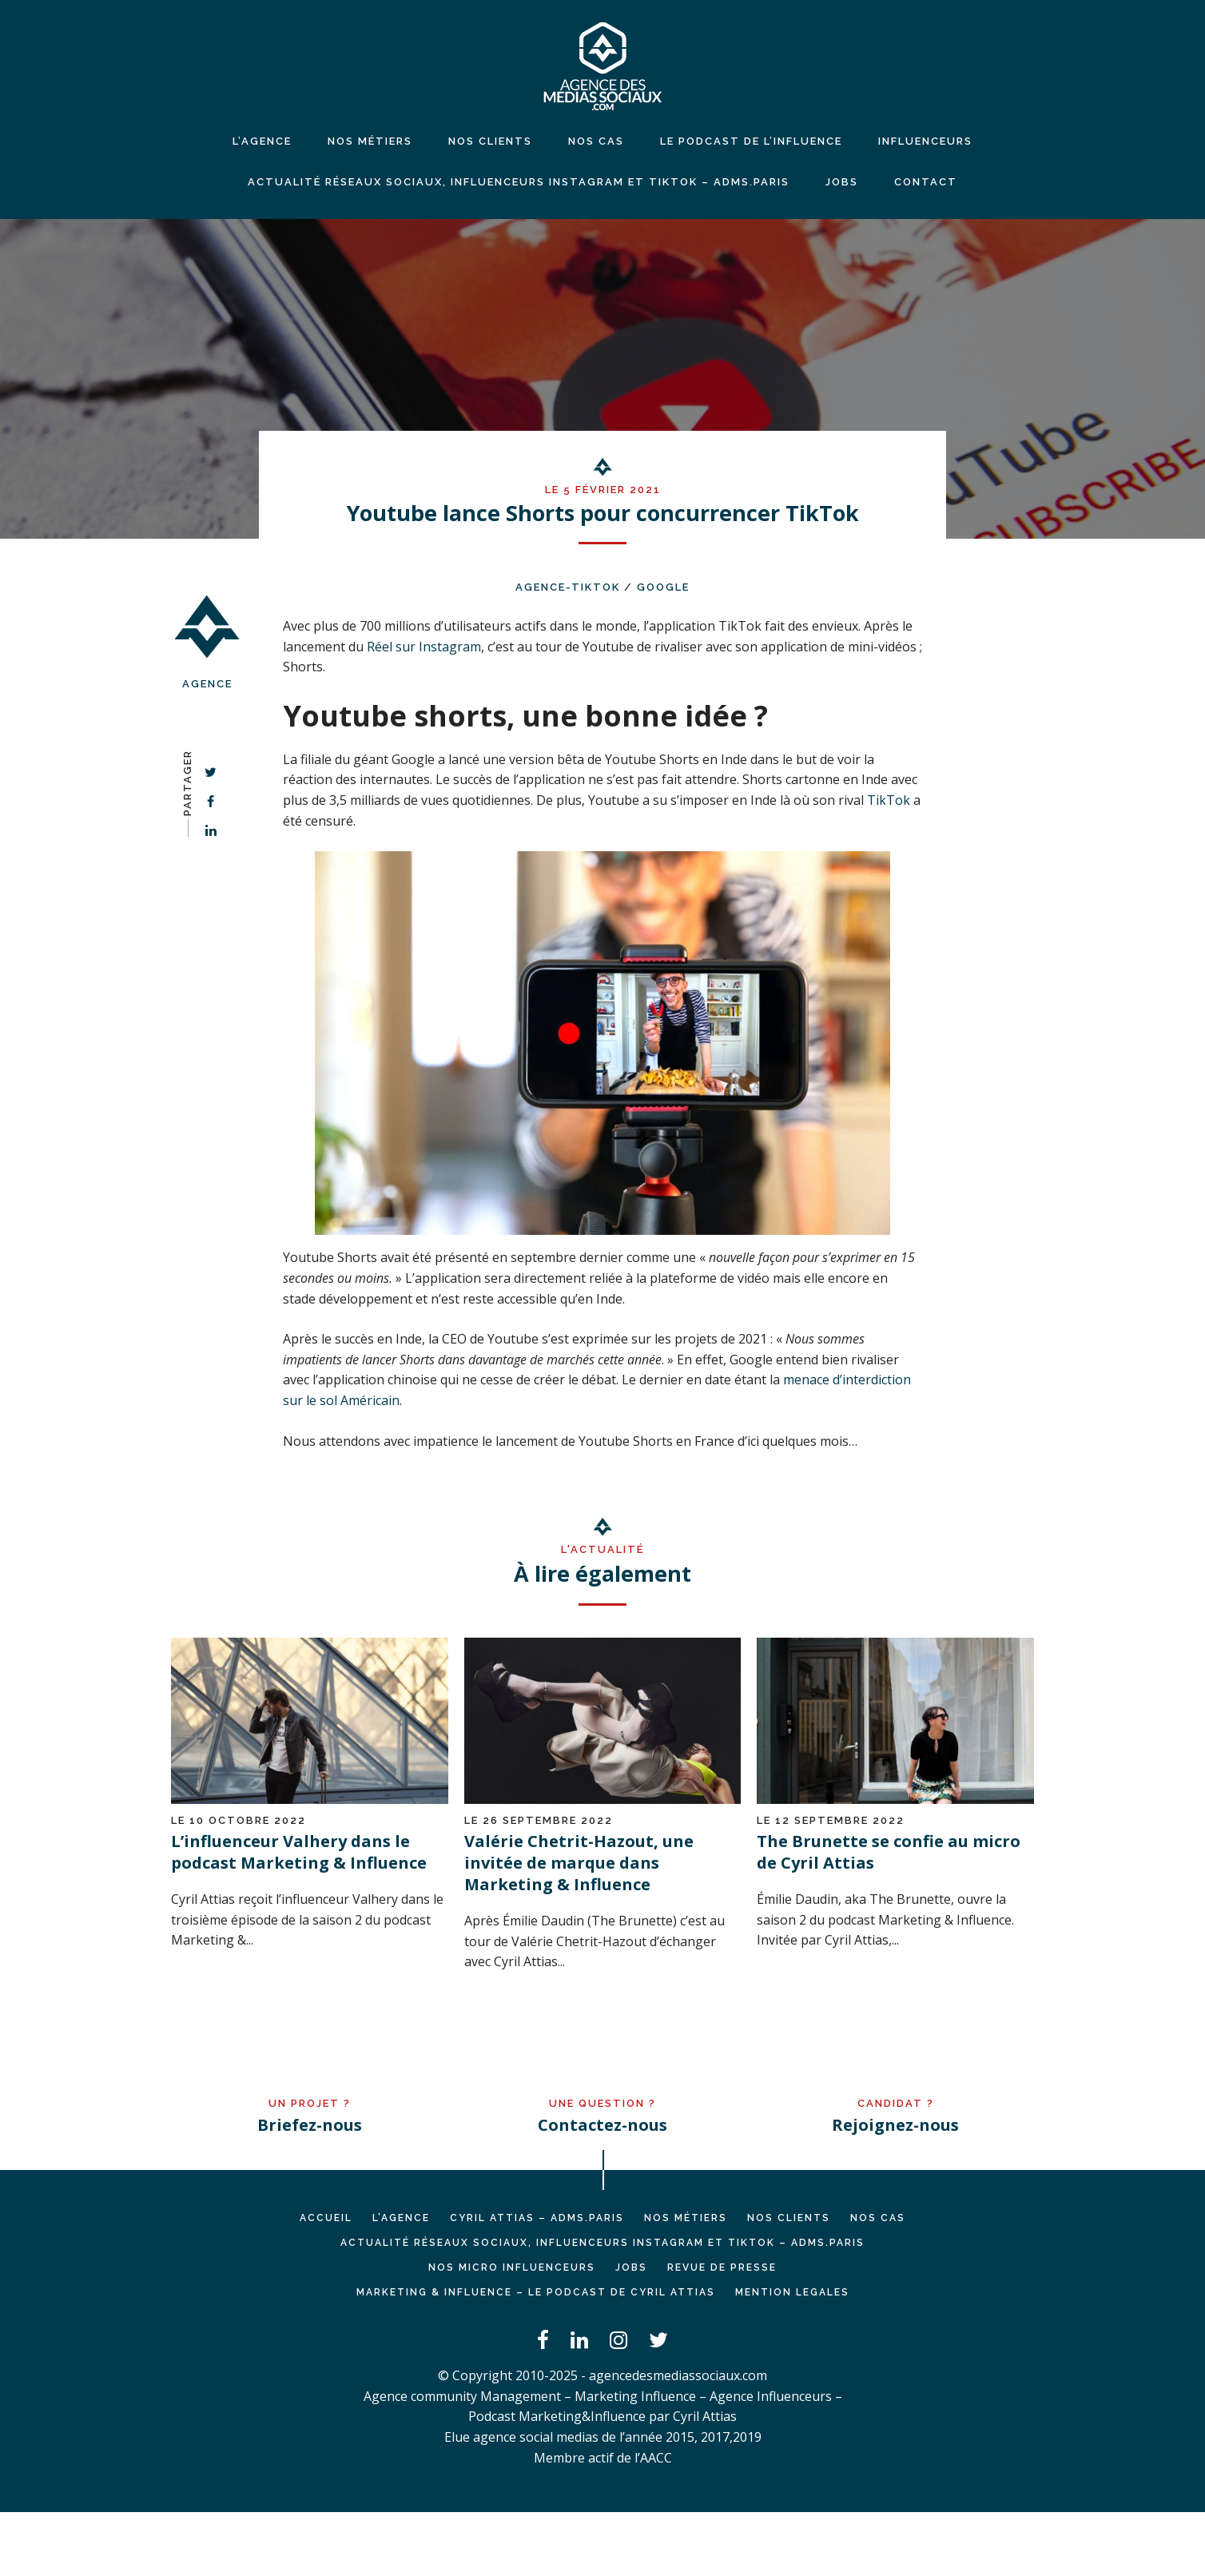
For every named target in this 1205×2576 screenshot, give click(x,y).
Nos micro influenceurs (511, 2267)
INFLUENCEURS (925, 141)
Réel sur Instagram (424, 646)
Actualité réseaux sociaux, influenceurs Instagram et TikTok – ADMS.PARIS (518, 182)
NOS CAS (596, 141)
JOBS (841, 182)
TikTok (888, 800)
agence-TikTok (567, 587)
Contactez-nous (602, 2125)
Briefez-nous (309, 2125)
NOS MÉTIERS (370, 141)
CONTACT (925, 182)
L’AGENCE (401, 2218)
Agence (207, 684)
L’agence (262, 141)
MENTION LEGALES (792, 2292)
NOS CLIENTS (490, 141)
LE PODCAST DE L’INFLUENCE (751, 141)
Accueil (326, 2218)
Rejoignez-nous (895, 2125)
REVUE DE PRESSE (722, 2267)
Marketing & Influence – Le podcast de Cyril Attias (535, 2292)
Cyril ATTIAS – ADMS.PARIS (537, 2218)
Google (663, 587)
